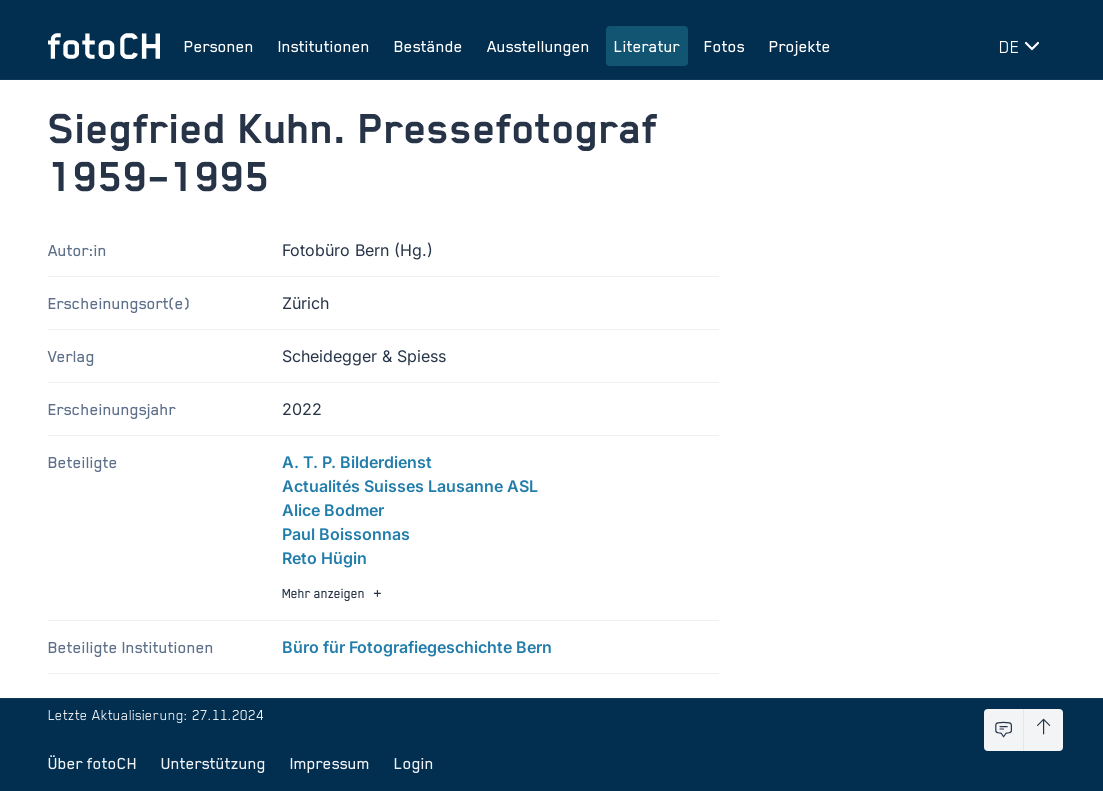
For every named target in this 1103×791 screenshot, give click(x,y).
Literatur (647, 46)
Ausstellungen (538, 46)
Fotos (724, 46)
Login (414, 763)
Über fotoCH (92, 763)
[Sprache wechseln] (1023, 46)
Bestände (428, 46)
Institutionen (324, 46)
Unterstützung (213, 763)
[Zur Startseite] (104, 46)
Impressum (330, 763)
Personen (219, 46)
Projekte (800, 46)
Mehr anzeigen (334, 593)
